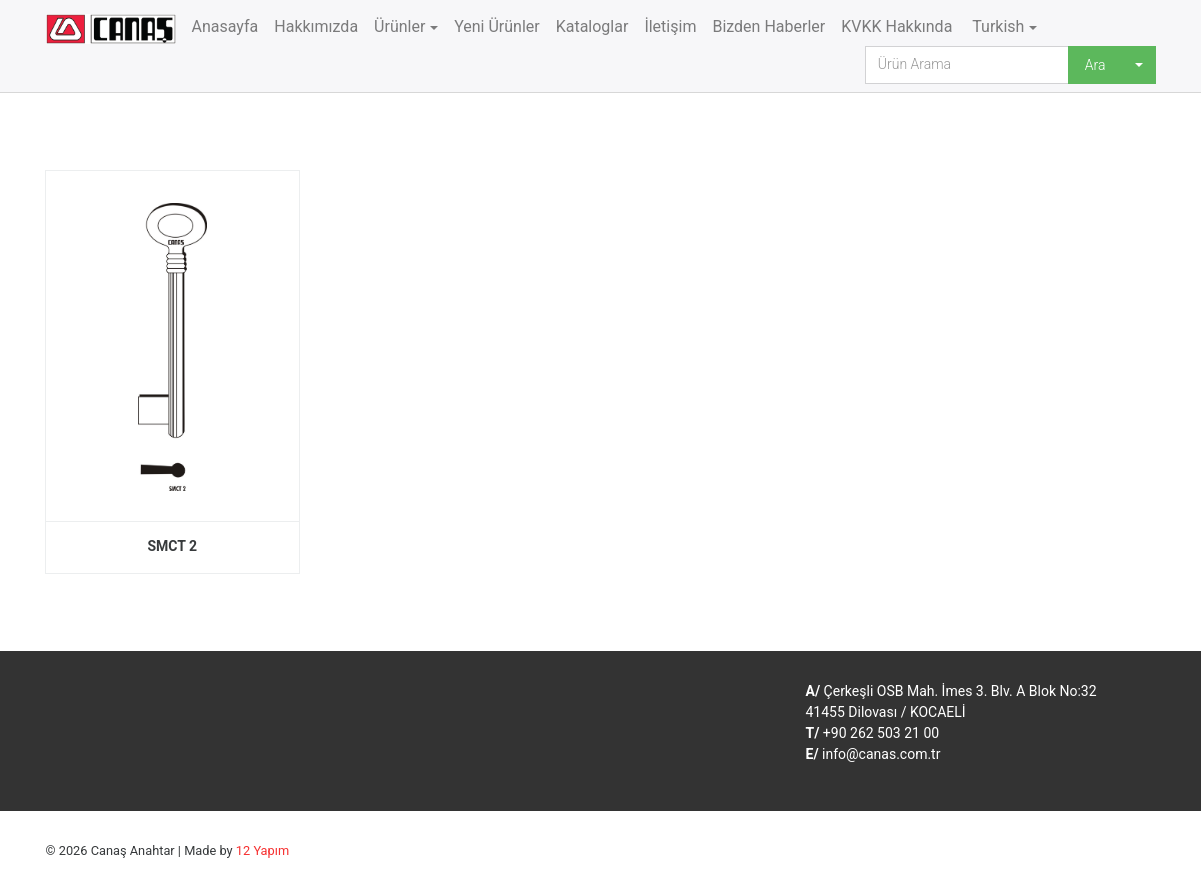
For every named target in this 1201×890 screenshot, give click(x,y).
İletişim (670, 26)
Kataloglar (592, 26)
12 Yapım (262, 850)
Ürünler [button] (399, 26)
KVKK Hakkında (896, 26)
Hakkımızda (316, 26)
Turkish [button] (996, 26)
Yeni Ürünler (497, 26)
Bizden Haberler (768, 26)
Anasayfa (225, 26)
